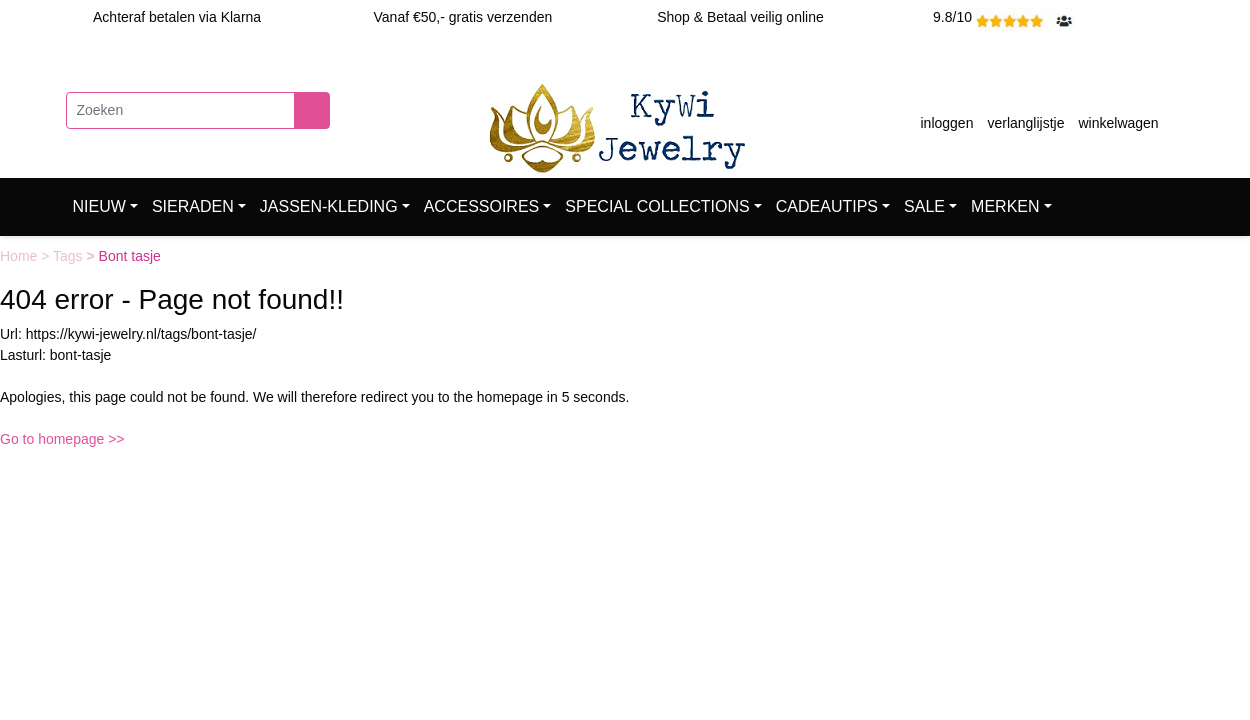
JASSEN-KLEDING (329, 206)
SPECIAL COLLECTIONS (657, 206)
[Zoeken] (180, 110)
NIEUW (99, 206)
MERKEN (1005, 206)
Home (20, 256)
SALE (924, 206)
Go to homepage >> (62, 439)
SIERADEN (193, 206)
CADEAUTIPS (827, 206)
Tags (69, 256)
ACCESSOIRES (482, 206)
